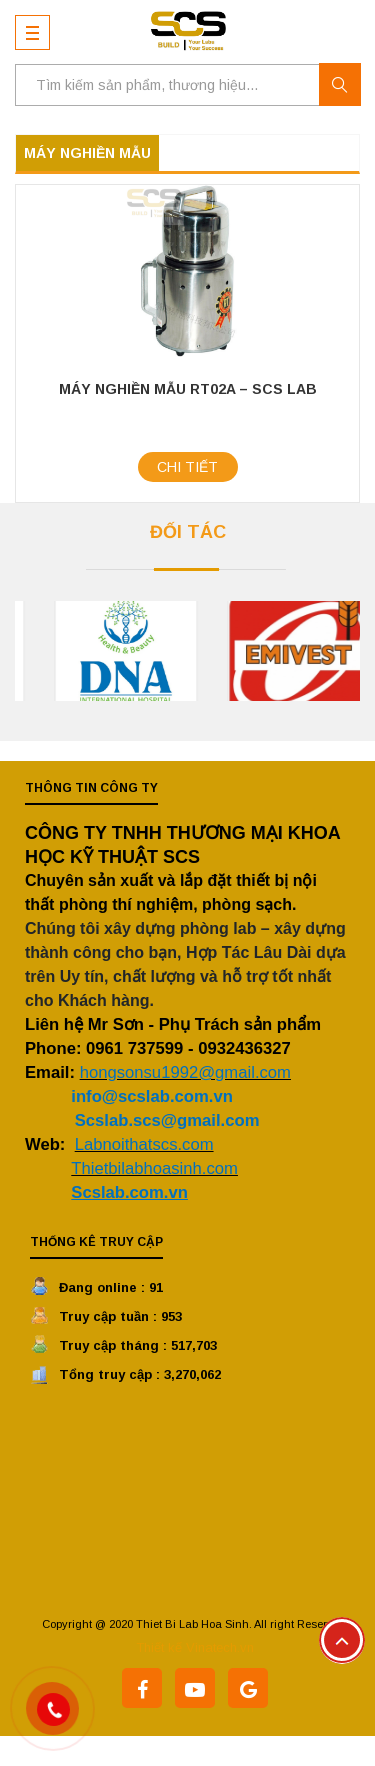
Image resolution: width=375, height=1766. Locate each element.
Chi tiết (187, 467)
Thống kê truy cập (96, 1242)
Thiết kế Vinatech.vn (195, 1647)
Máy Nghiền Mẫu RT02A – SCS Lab (188, 389)
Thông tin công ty (91, 788)
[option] (242, 651)
